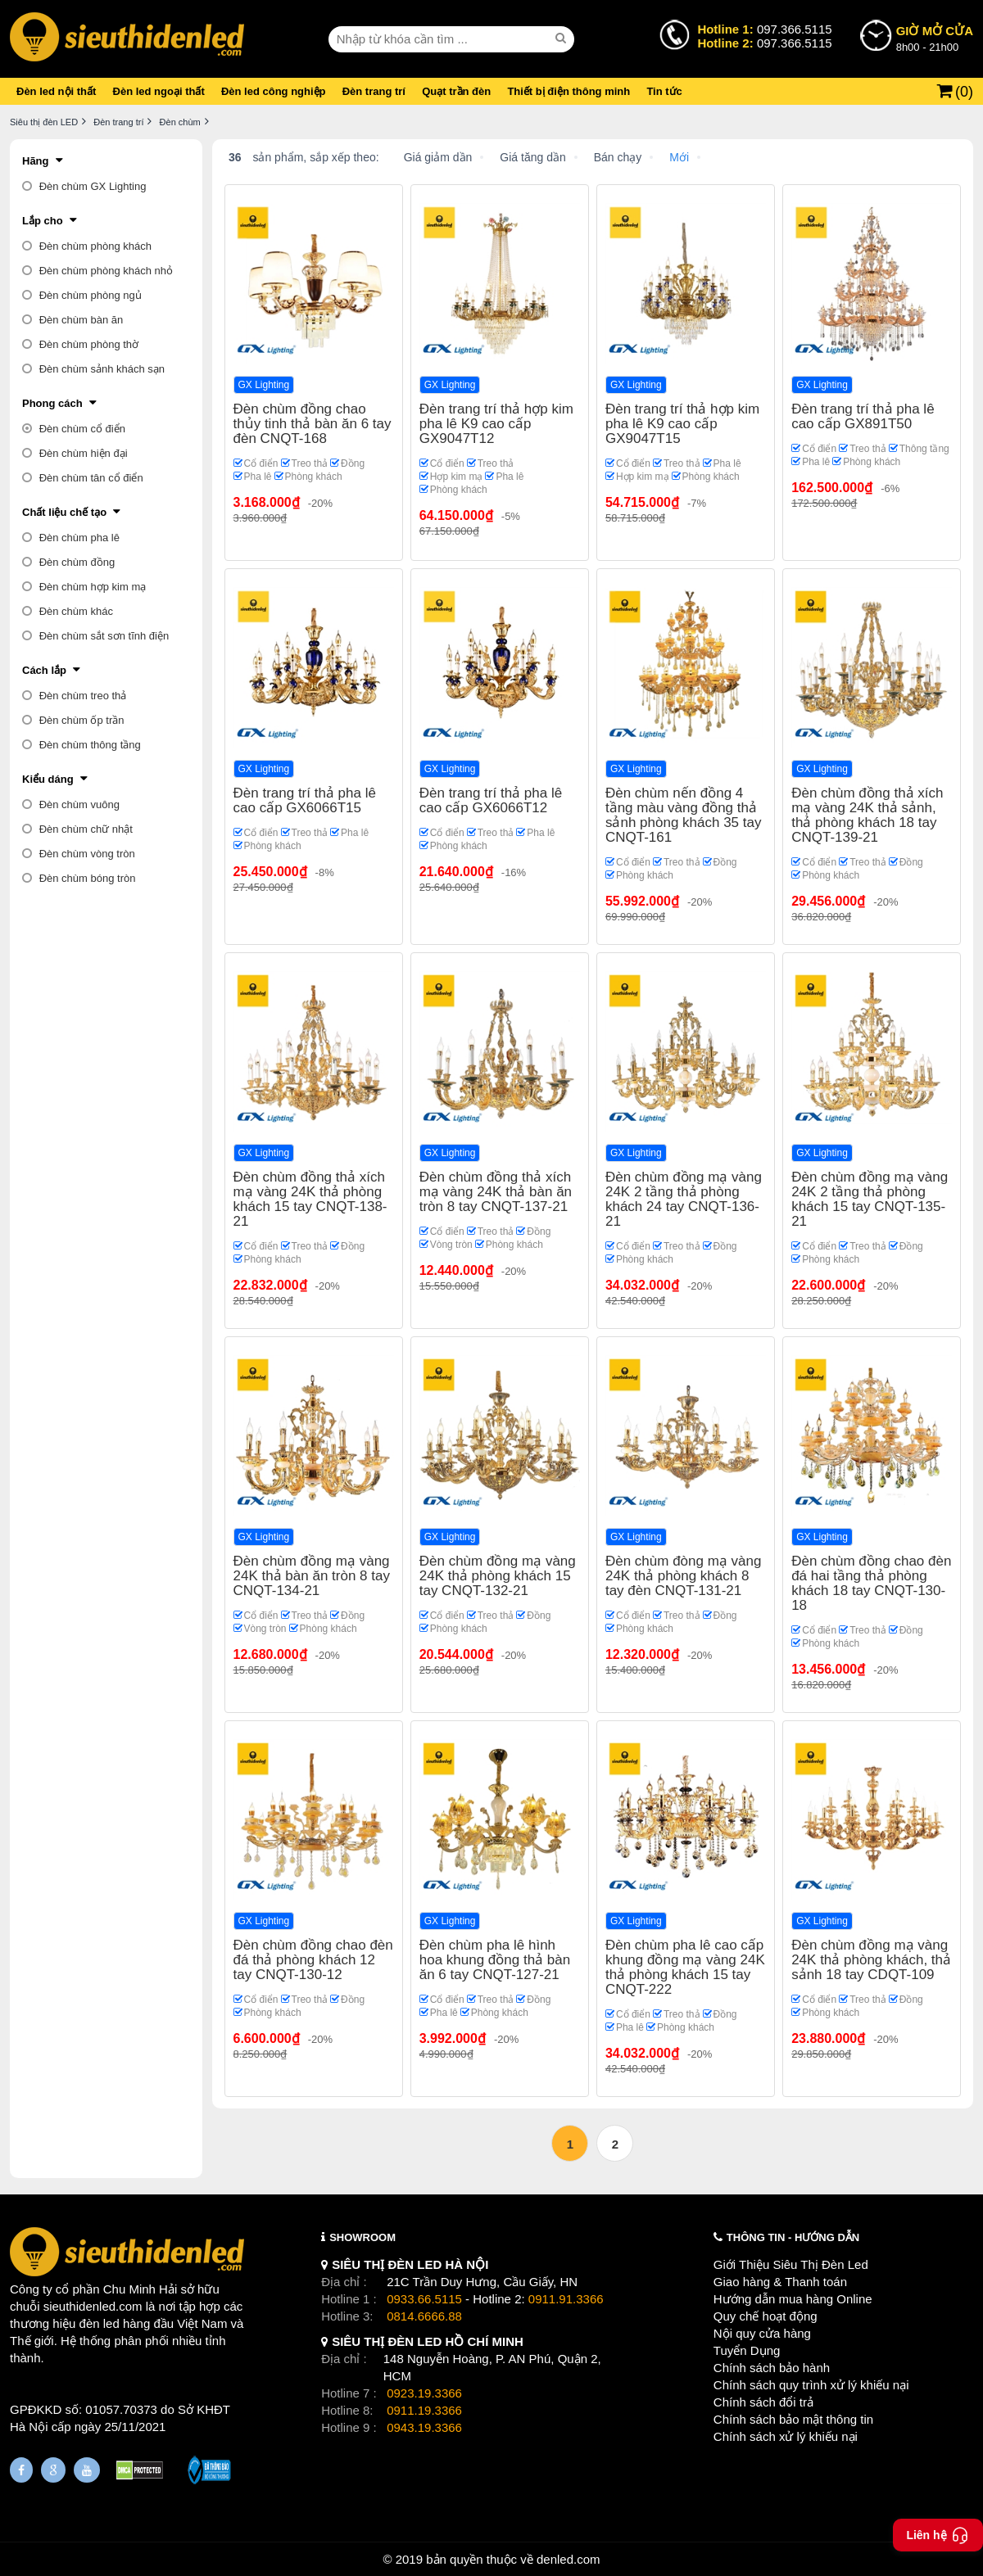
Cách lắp (44, 670)
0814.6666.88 (424, 2316)
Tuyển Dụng (746, 2350)
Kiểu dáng (48, 779)
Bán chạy (618, 157)
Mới (679, 157)
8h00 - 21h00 (934, 37)
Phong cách (52, 403)
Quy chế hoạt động (765, 2316)
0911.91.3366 (566, 2299)
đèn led (99, 2323)
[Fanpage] (21, 2470)
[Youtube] (87, 2470)
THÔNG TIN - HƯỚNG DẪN (793, 2237)
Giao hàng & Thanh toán (780, 2282)
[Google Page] (53, 2470)
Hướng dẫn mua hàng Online (792, 2299)
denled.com (568, 2559)
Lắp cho (42, 221)
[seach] (562, 38)
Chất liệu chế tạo (64, 512)
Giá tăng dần (532, 157)
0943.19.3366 (424, 2427)
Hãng (35, 161)
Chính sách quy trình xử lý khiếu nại (811, 2385)
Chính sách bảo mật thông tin (793, 2419)
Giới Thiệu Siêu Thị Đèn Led (790, 2264)
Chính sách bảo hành (771, 2368)
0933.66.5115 (424, 2299)
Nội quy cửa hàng (762, 2333)
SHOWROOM (362, 2237)
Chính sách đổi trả (763, 2402)
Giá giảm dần (438, 157)
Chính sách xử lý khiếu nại (785, 2436)
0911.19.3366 (424, 2410)
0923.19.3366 (424, 2393)
